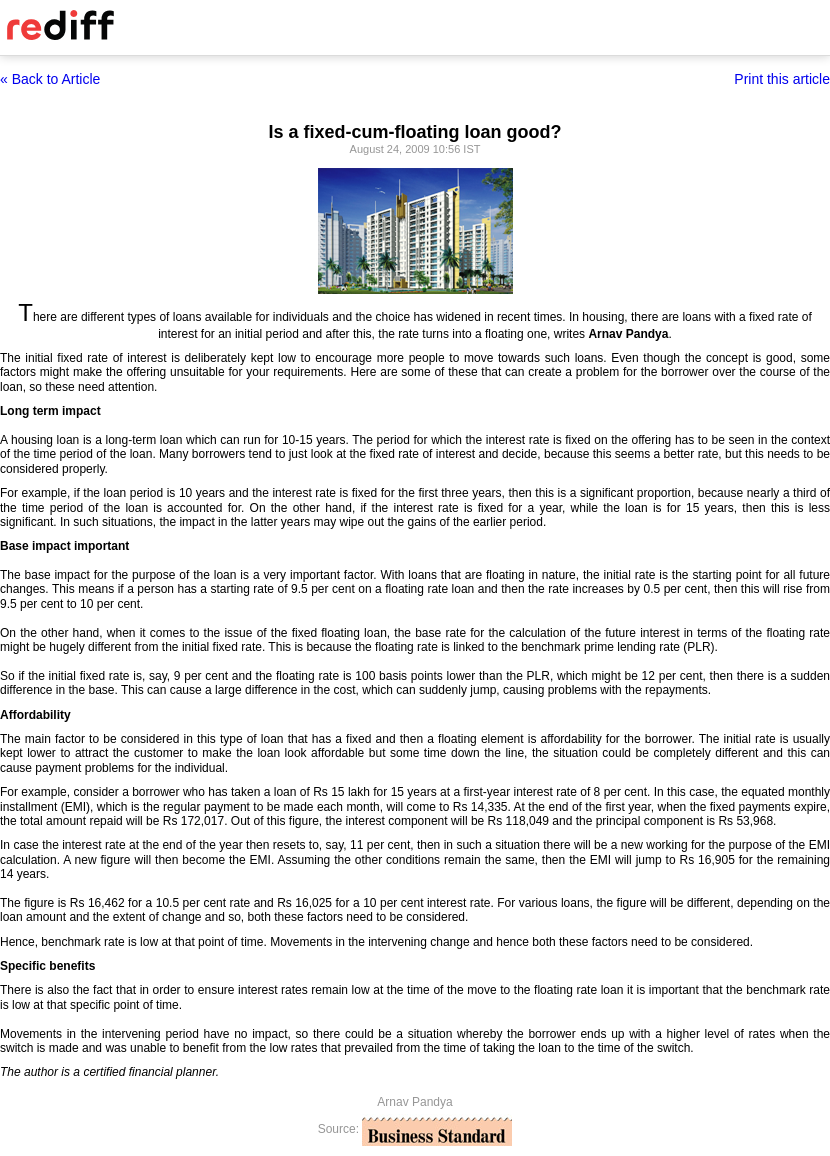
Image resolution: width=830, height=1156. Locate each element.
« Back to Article (50, 79)
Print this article (782, 79)
